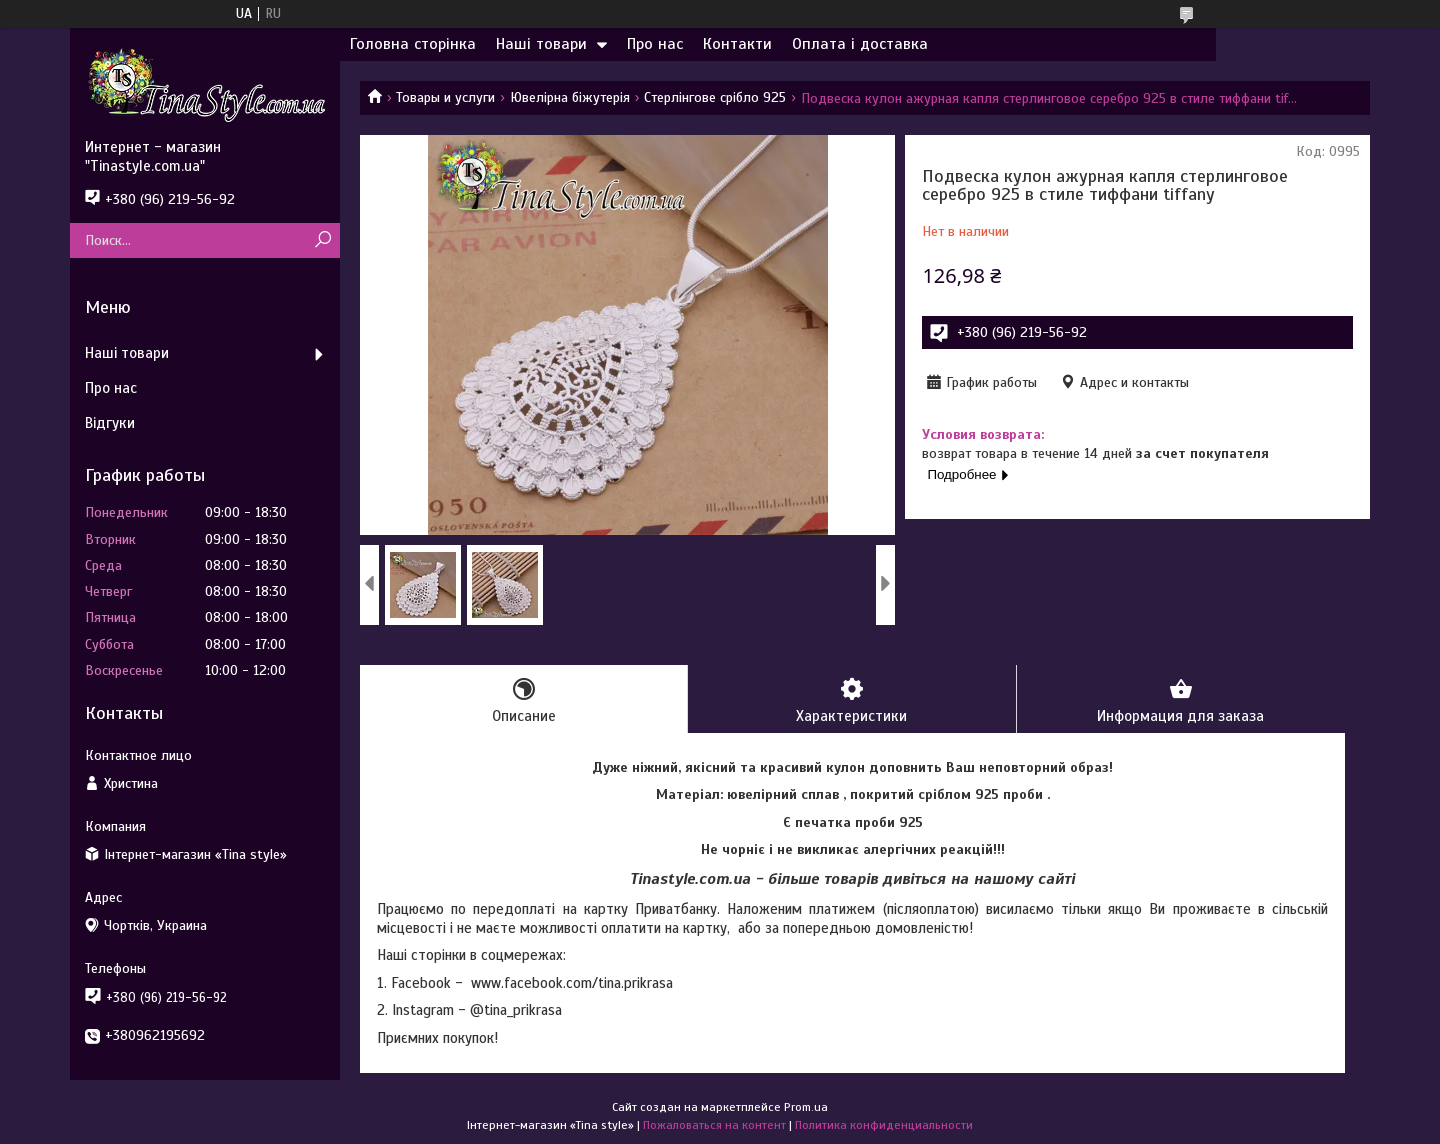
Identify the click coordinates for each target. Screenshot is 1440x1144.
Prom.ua (806, 1107)
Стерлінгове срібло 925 (715, 97)
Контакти (737, 44)
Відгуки (110, 423)
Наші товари (541, 44)
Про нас (655, 44)
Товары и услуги (445, 97)
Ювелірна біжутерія (570, 97)
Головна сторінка (413, 44)
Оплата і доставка (860, 44)
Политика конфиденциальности (884, 1125)
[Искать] (322, 240)
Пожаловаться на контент (714, 1125)
